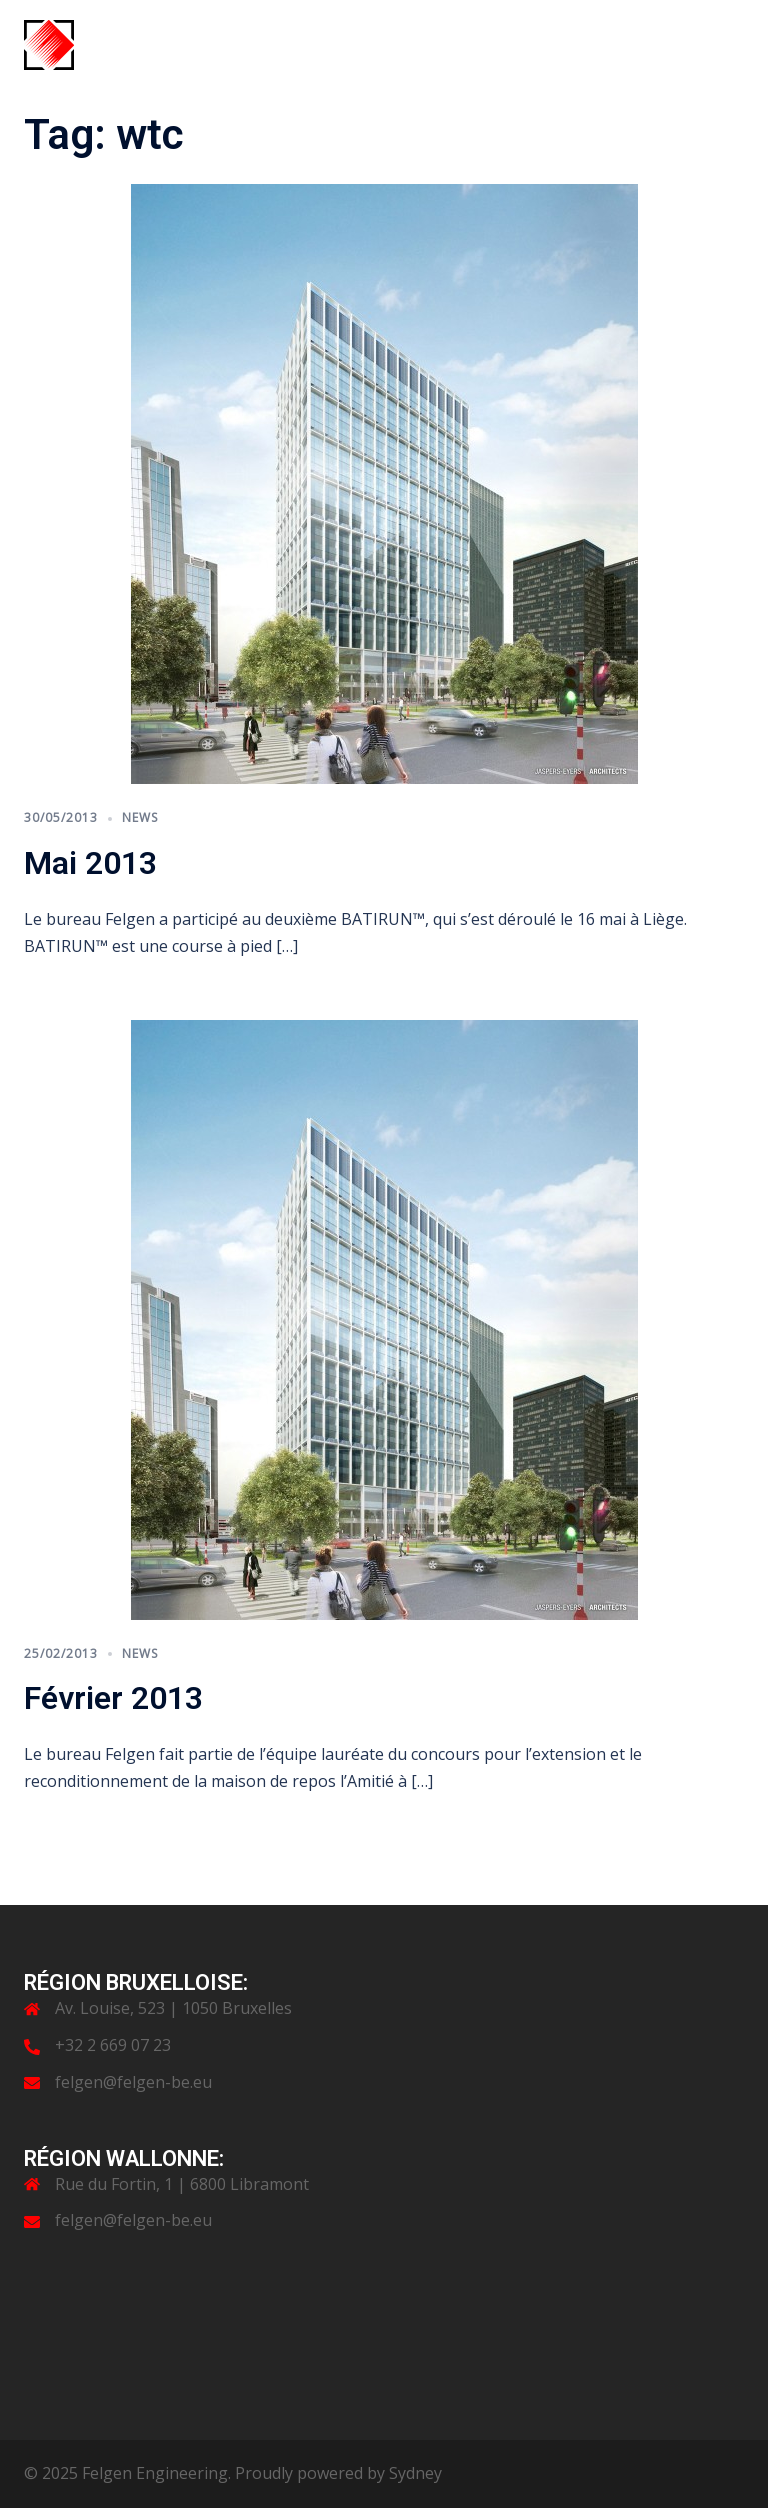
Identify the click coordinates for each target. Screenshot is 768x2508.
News (140, 817)
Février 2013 (113, 1698)
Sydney (415, 2473)
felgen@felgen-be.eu (133, 2082)
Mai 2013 (90, 863)
